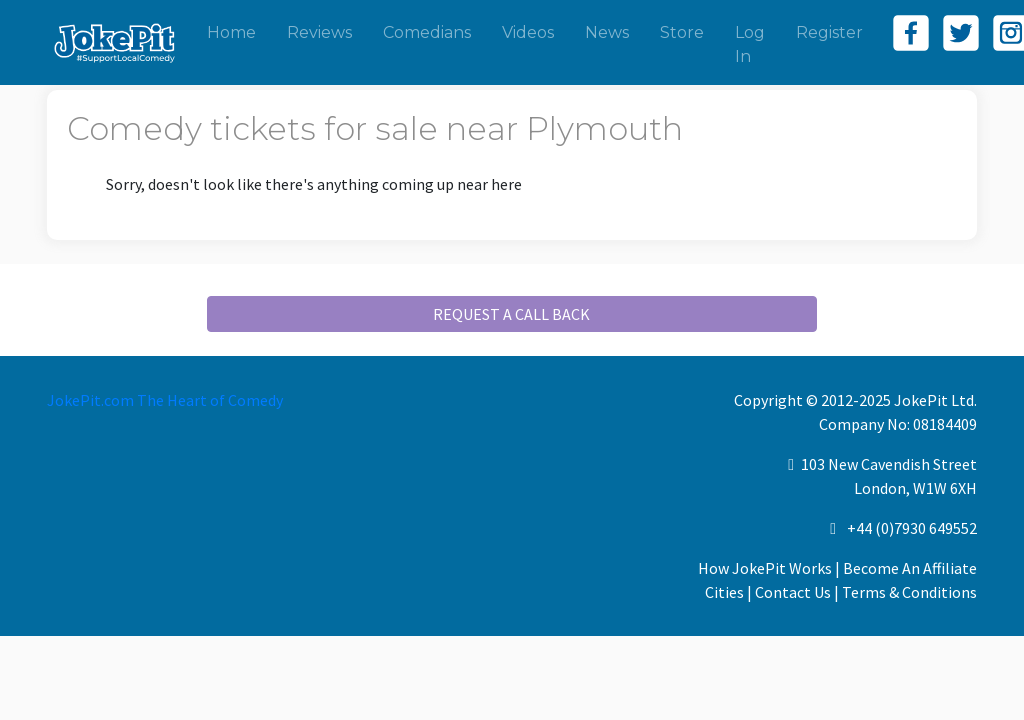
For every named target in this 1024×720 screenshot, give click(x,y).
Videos (528, 32)
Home (231, 32)
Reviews (319, 32)
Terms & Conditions (909, 592)
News (607, 32)
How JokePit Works (765, 568)
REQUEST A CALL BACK (511, 314)
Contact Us (793, 592)
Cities (724, 592)
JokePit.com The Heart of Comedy (165, 400)
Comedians (427, 32)
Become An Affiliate (910, 568)
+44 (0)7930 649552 (912, 528)
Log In (750, 44)
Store (682, 32)
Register (829, 32)
